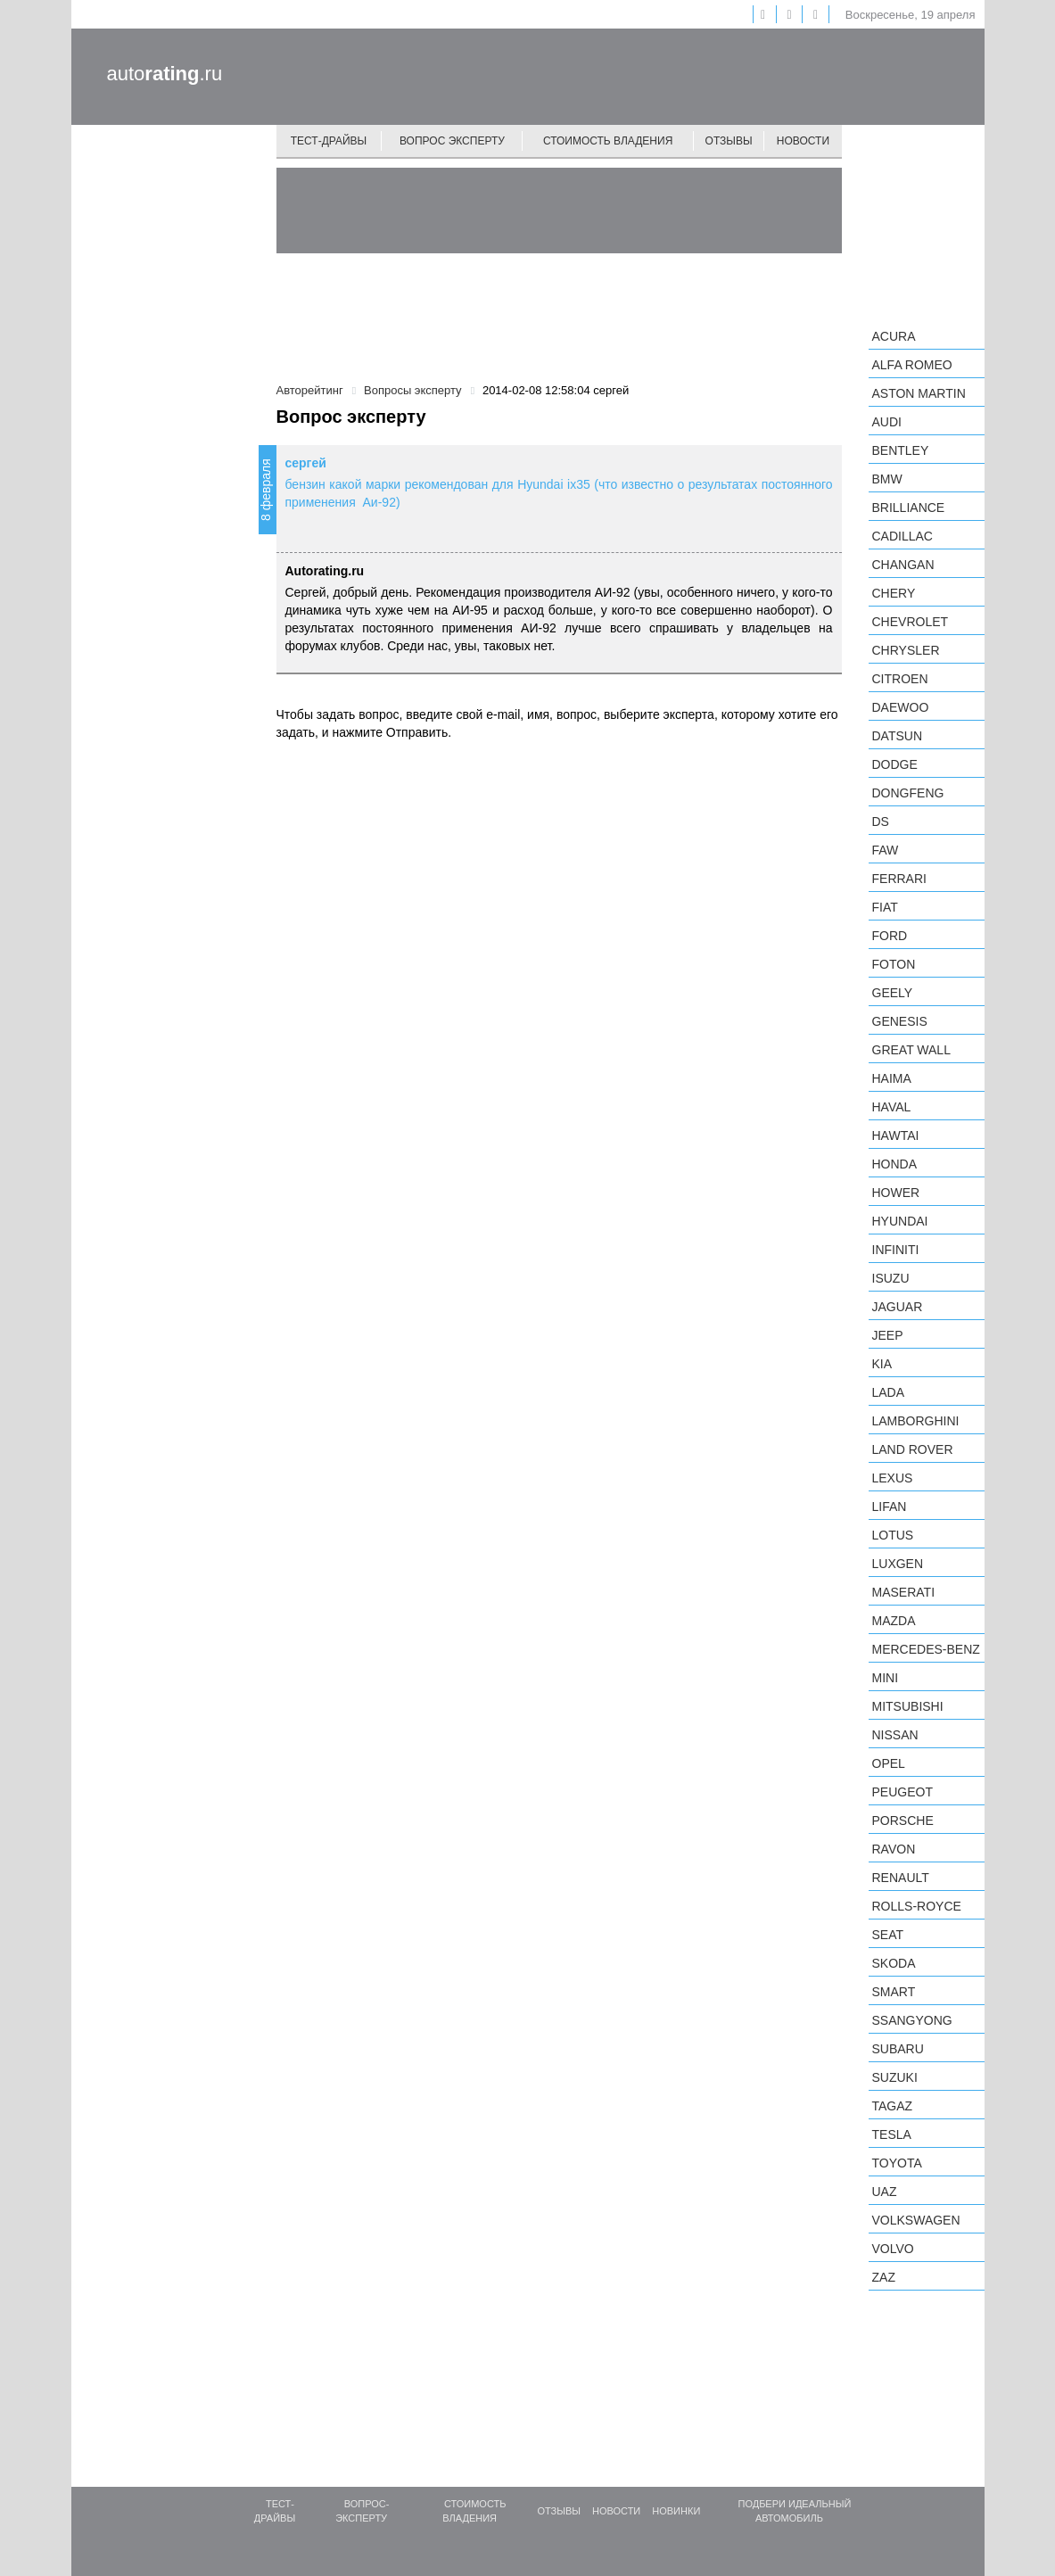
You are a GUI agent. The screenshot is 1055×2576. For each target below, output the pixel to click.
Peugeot (902, 1792)
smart (894, 1992)
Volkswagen (916, 2220)
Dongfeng (908, 793)
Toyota (897, 2163)
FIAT (885, 907)
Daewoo (900, 707)
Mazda (894, 1621)
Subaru (898, 2049)
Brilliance (908, 507)
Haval (891, 1107)
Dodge (895, 764)
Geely (892, 993)
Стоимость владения (607, 141)
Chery (894, 593)
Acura (894, 336)
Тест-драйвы (329, 141)
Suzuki (895, 2077)
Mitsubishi (908, 1706)
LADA (888, 1392)
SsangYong (912, 2020)
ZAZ (883, 2277)
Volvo (893, 2249)
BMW (887, 479)
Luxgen (898, 1563)
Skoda (894, 1963)
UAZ (884, 2191)
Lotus (893, 1535)
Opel (888, 1763)
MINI (885, 1678)
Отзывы (729, 141)
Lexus (892, 1478)
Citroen (900, 679)
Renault (900, 1877)
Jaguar (897, 1307)
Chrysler (906, 650)
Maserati (903, 1592)
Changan (903, 564)
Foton (894, 964)
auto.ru (165, 73)
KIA (882, 1364)
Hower (896, 1192)
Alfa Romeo (912, 365)
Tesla (891, 2134)
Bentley (900, 450)
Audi (887, 422)
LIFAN (889, 1506)
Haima (891, 1078)
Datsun (897, 736)
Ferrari (899, 878)
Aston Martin (919, 393)
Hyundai (900, 1221)
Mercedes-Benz (926, 1649)
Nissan (895, 1735)
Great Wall (911, 1050)
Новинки (676, 2511)
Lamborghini (916, 1421)
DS (880, 821)
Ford (890, 936)
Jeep (887, 1335)
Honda (895, 1164)
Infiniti (895, 1250)
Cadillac (902, 536)
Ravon (894, 1849)
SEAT (888, 1935)
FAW (885, 850)
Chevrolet (910, 622)
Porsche (903, 1820)
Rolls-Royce (916, 1906)
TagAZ (892, 2106)
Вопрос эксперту (452, 141)
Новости (803, 141)
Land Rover (912, 1449)
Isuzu (891, 1278)
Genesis (899, 1021)
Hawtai (895, 1135)
